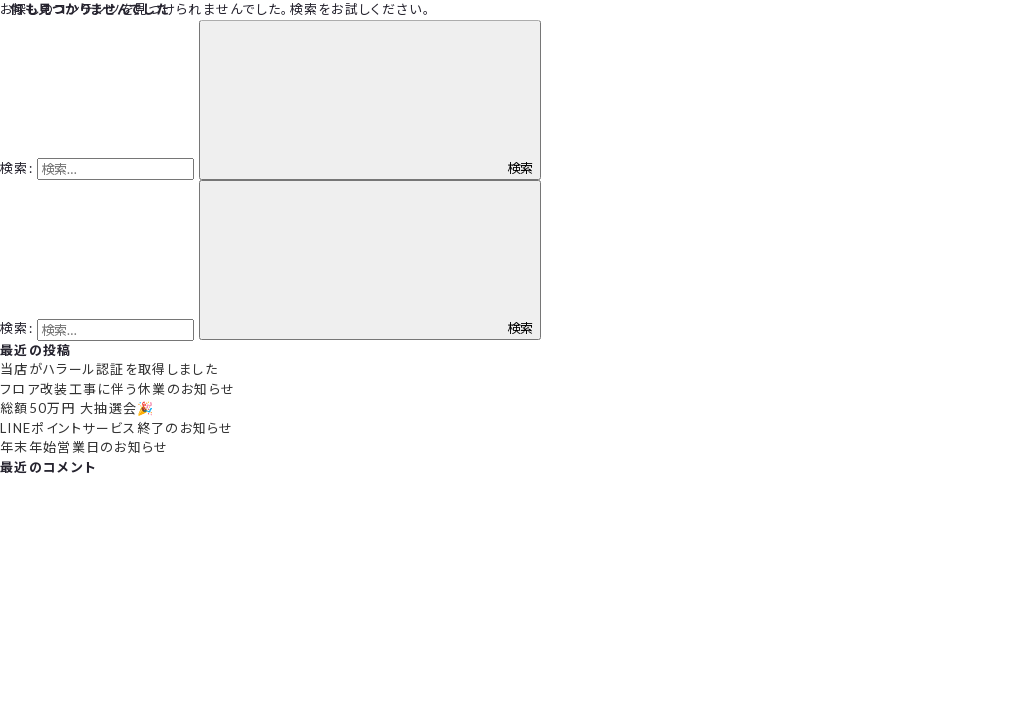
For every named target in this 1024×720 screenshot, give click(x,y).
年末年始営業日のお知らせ (84, 447)
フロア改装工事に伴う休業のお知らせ (117, 389)
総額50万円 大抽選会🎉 (77, 408)
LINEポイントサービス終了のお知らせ (117, 428)
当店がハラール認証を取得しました (109, 369)
